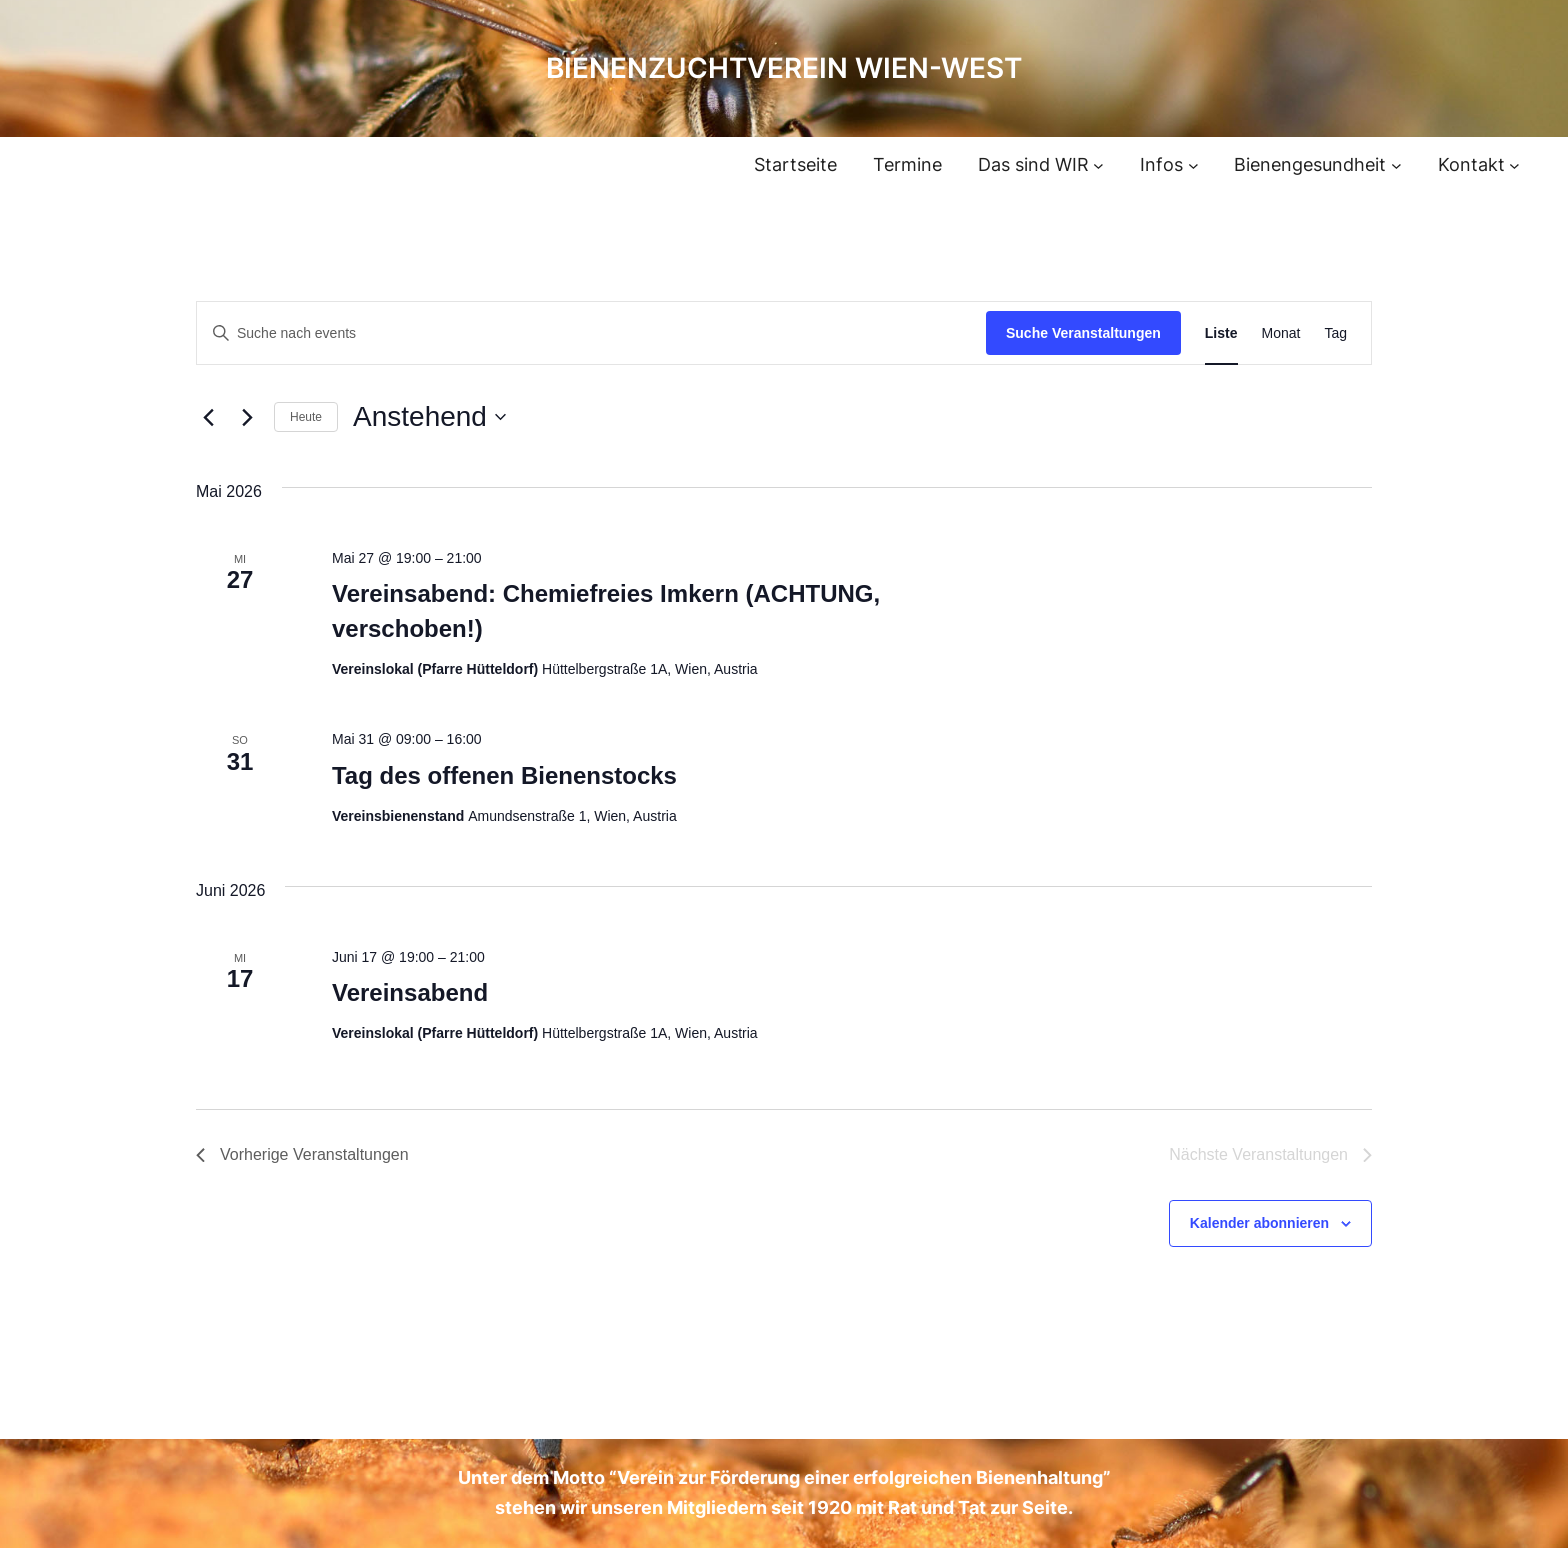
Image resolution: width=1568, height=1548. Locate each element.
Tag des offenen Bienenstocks (504, 775)
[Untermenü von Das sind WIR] (1098, 165)
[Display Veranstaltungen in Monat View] (1281, 333)
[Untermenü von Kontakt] (1514, 165)
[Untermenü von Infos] (1193, 165)
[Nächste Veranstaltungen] (247, 417)
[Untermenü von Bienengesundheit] (1396, 165)
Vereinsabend (410, 992)
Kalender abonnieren (1259, 1223)
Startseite (795, 164)
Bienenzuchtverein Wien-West (784, 68)
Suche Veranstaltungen (1083, 333)
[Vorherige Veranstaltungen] (208, 417)
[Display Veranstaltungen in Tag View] (1335, 333)
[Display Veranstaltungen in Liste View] (1221, 333)
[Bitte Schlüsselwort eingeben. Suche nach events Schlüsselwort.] (591, 333)
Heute (306, 417)
